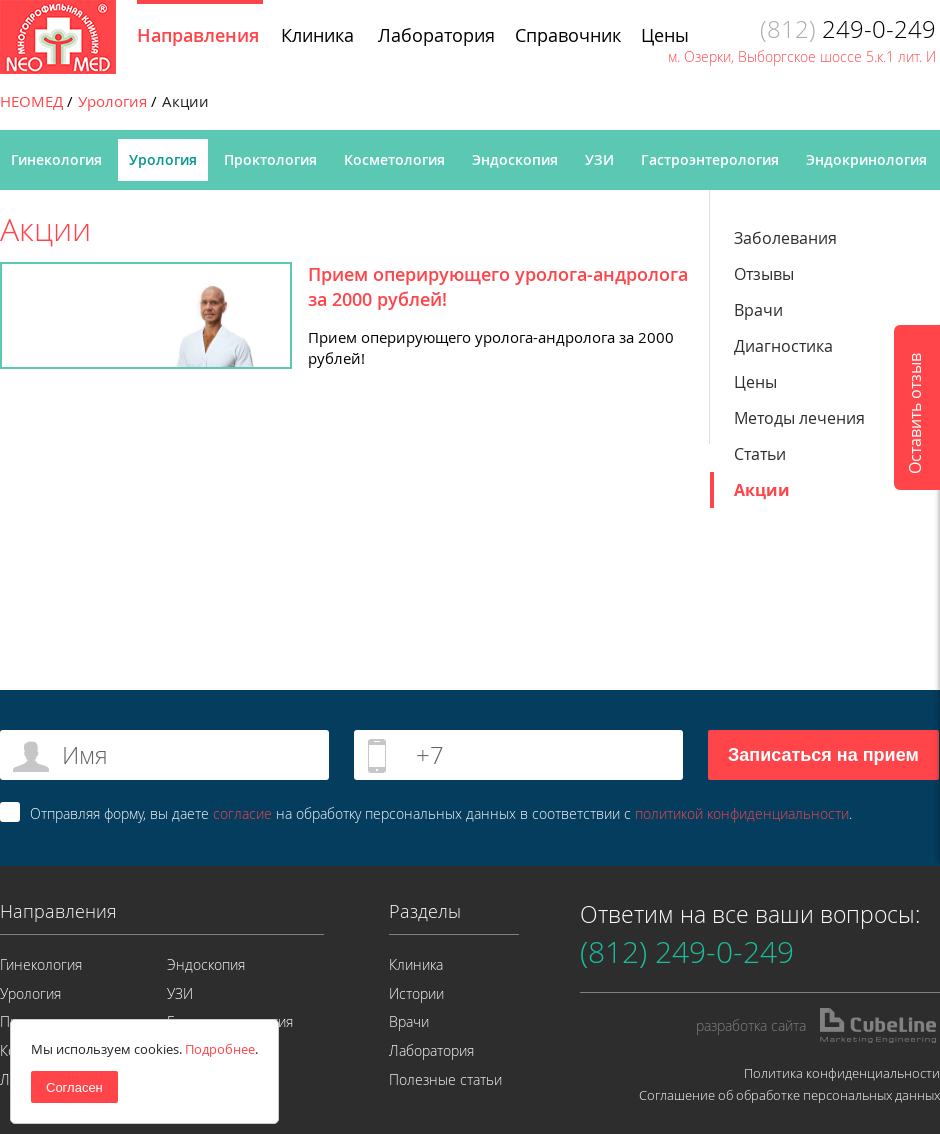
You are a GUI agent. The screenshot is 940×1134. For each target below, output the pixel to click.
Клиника (416, 964)
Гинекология (56, 159)
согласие (242, 813)
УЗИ (599, 159)
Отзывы (764, 274)
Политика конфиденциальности (842, 1073)
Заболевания (785, 238)
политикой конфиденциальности (742, 813)
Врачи (758, 310)
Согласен (74, 1087)
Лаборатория (431, 1050)
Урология (163, 159)
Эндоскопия (515, 159)
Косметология (394, 159)
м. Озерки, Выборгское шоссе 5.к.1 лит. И (802, 56)
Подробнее (220, 1049)
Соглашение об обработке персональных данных (789, 1095)
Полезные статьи (445, 1079)
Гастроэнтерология (710, 159)
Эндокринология (866, 159)
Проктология (270, 159)
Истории (416, 993)
